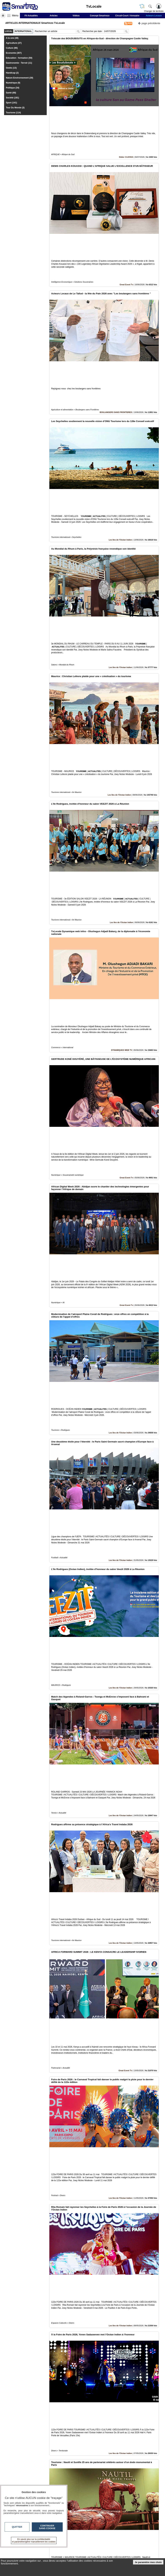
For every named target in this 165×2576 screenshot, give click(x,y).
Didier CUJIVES (126, 133)
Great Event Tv (126, 236)
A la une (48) (12, 38)
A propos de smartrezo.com (77, 2556)
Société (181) (12, 97)
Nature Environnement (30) (19, 78)
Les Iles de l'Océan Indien (120, 443)
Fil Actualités (31, 15)
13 (100, 2536)
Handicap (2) (12, 73)
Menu (15, 15)
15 (108, 2536)
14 (104, 2536)
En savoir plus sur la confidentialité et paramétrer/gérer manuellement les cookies (34, 2540)
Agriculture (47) (14, 43)
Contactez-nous (71, 2548)
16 (112, 2536)
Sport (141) (11, 102)
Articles (54, 15)
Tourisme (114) (13, 112)
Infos (126, 2548)
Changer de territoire (154, 11)
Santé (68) (11, 92)
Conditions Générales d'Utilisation (135, 2552)
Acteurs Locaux (154, 15)
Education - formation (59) (19, 58)
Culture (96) (12, 48)
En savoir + (68, 2552)
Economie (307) (14, 53)
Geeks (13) (11, 68)
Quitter (17, 2527)
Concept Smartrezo (99, 15)
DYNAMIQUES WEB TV (122, 856)
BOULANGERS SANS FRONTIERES (116, 339)
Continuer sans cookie (47, 2527)
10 (87, 2536)
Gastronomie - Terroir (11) (19, 63)
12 (96, 2536)
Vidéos (76, 15)
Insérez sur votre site (146, 2516)
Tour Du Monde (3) (15, 107)
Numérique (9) (13, 83)
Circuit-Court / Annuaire (127, 15)
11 (92, 2536)
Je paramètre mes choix (148, 2562)
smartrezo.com (18, 2549)
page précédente (149, 23)
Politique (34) (12, 88)
